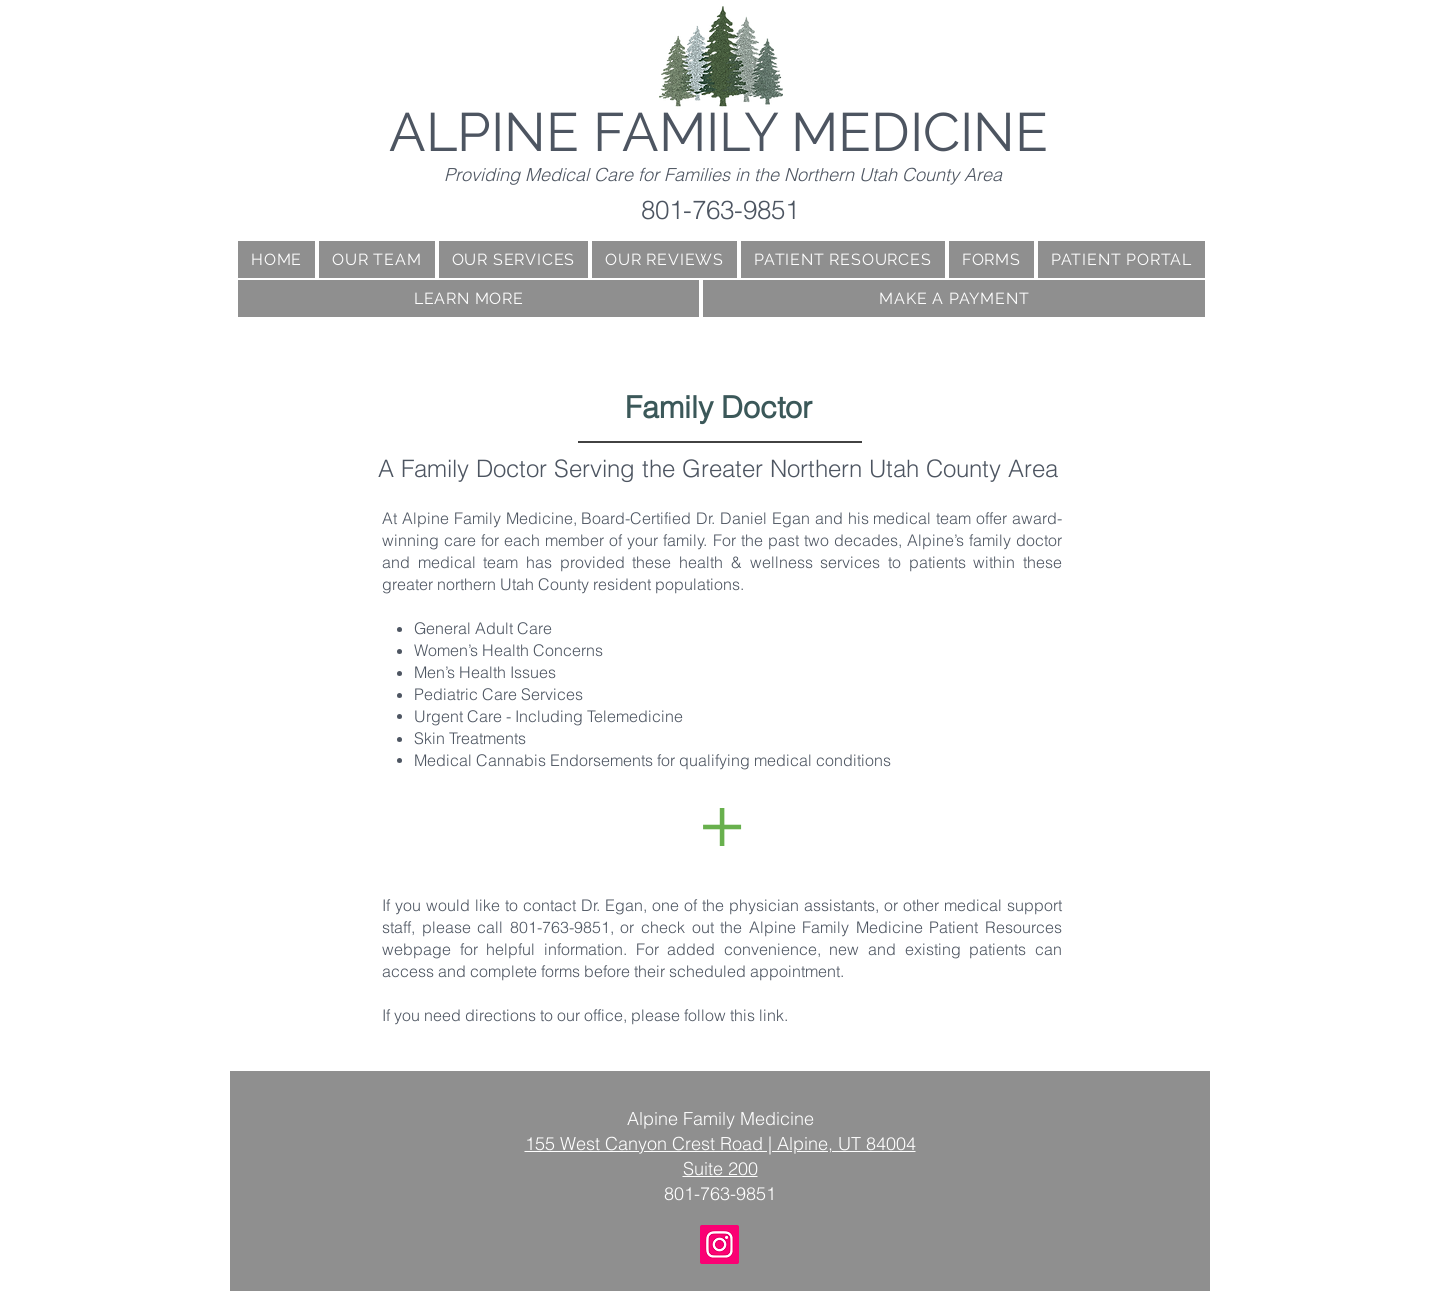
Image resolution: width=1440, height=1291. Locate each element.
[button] (468, 298)
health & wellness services (775, 562)
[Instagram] (719, 1244)
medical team (920, 518)
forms (558, 971)
